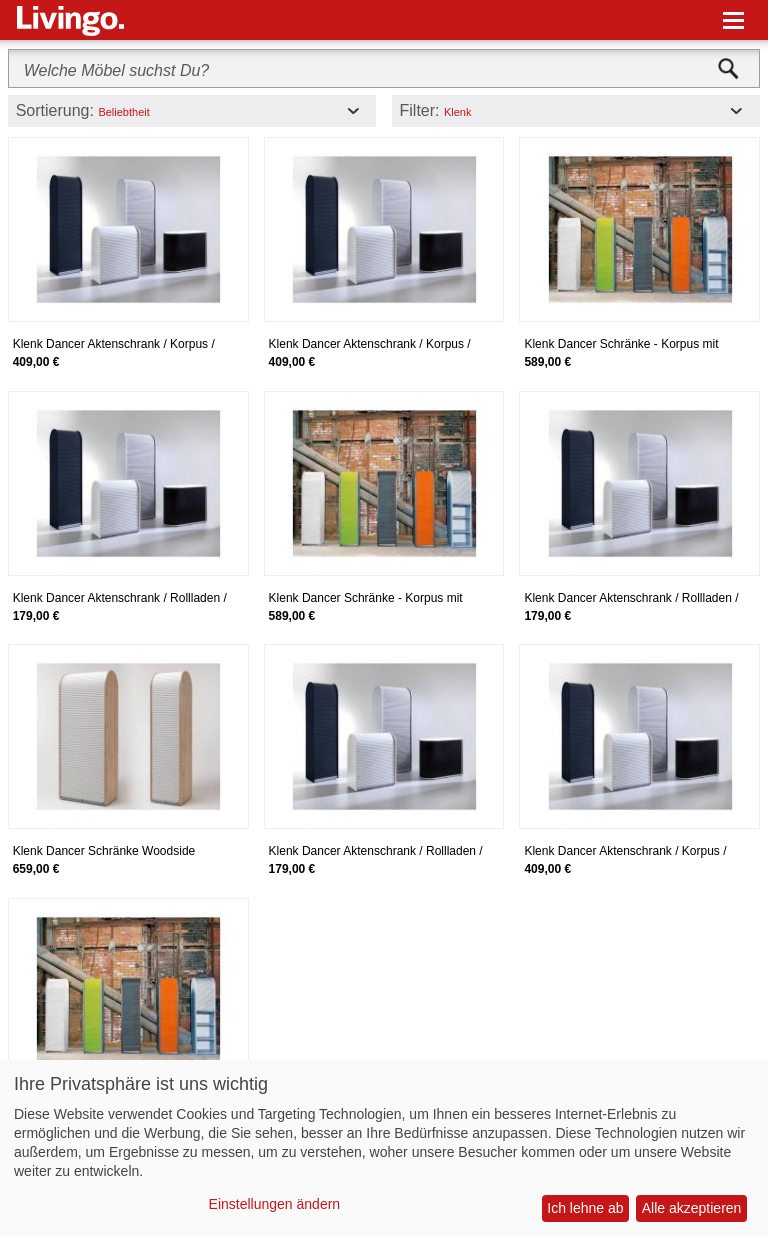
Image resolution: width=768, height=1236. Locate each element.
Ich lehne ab (585, 1208)
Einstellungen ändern (275, 1204)
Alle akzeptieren (692, 1208)
